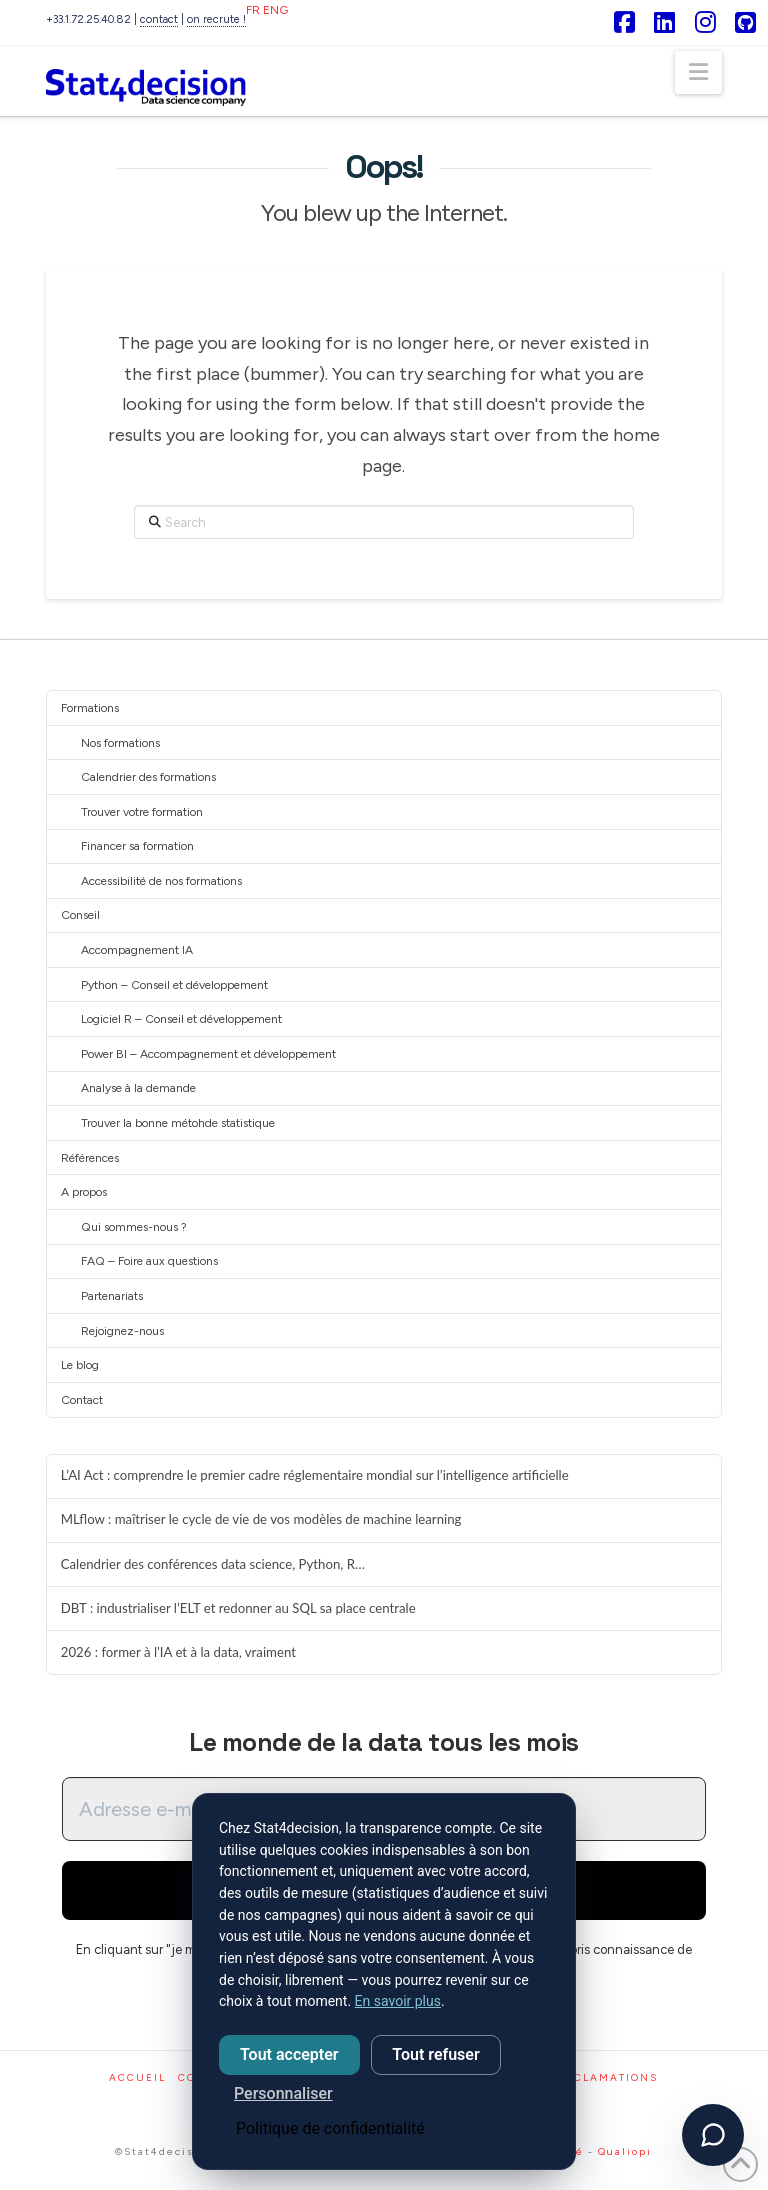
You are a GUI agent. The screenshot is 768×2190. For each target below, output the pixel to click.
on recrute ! (216, 19)
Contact (82, 1400)
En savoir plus (398, 2001)
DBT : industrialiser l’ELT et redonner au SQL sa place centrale (238, 1608)
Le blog (80, 1365)
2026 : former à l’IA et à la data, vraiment (178, 1652)
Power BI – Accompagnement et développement (208, 1054)
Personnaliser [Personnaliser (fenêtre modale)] (283, 2093)
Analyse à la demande (138, 1088)
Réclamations (607, 2086)
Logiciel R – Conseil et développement (181, 1019)
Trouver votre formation (142, 812)
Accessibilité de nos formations (161, 881)
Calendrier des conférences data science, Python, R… (213, 1564)
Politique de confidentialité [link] (330, 2128)
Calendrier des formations (148, 777)
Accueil (137, 2086)
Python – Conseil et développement (174, 985)
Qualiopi (625, 2160)
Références (90, 1158)
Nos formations (120, 743)
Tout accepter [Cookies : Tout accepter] (289, 2054)
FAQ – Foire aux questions (149, 1261)
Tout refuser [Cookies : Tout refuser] (435, 2054)
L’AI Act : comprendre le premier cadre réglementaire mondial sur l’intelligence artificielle (315, 1475)
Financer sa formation (137, 846)
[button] (698, 72)
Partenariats (112, 1296)
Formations (90, 708)
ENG (275, 10)
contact (159, 19)
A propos (84, 1192)
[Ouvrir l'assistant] (713, 2135)
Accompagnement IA (137, 950)
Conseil (80, 915)
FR (253, 10)
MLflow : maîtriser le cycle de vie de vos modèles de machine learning (261, 1519)
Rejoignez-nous (122, 1331)
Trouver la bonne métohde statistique (178, 1123)
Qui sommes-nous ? (134, 1227)
